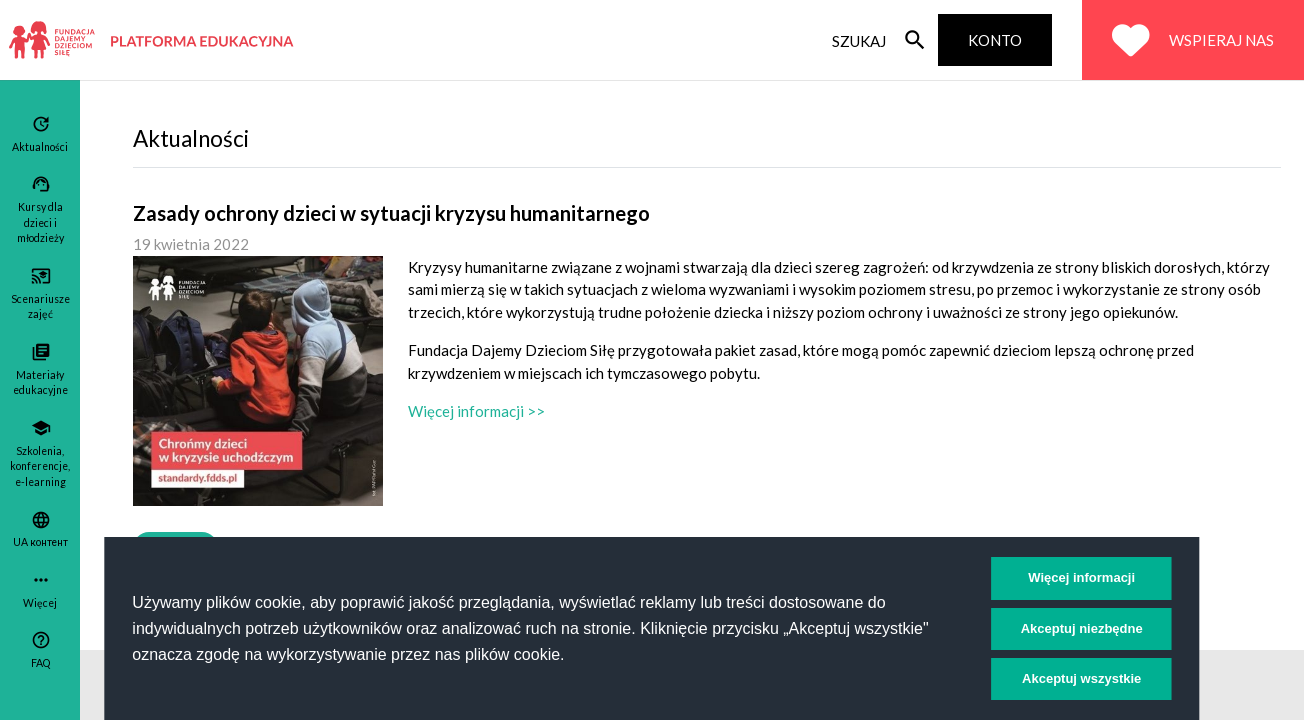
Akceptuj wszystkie (1081, 678)
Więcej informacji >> (476, 411)
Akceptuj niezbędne (1082, 628)
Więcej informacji (1081, 577)
